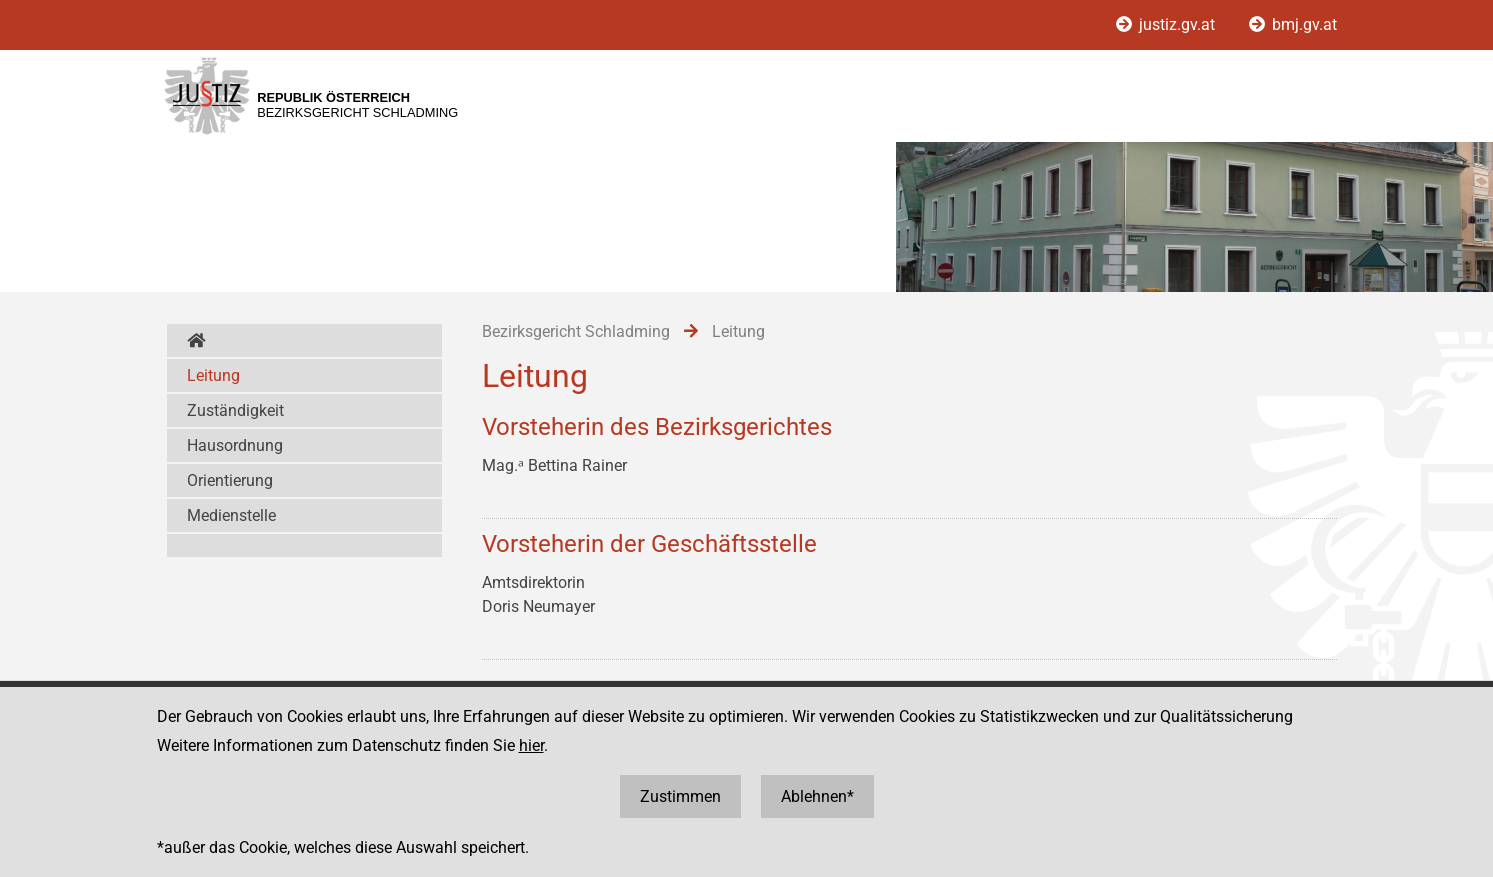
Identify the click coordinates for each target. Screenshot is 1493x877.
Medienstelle (231, 515)
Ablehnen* (817, 796)
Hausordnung (235, 445)
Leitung (213, 375)
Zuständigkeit (235, 410)
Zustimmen (680, 796)
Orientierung (230, 480)
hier (531, 745)
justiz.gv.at (1167, 24)
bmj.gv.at (1293, 24)
